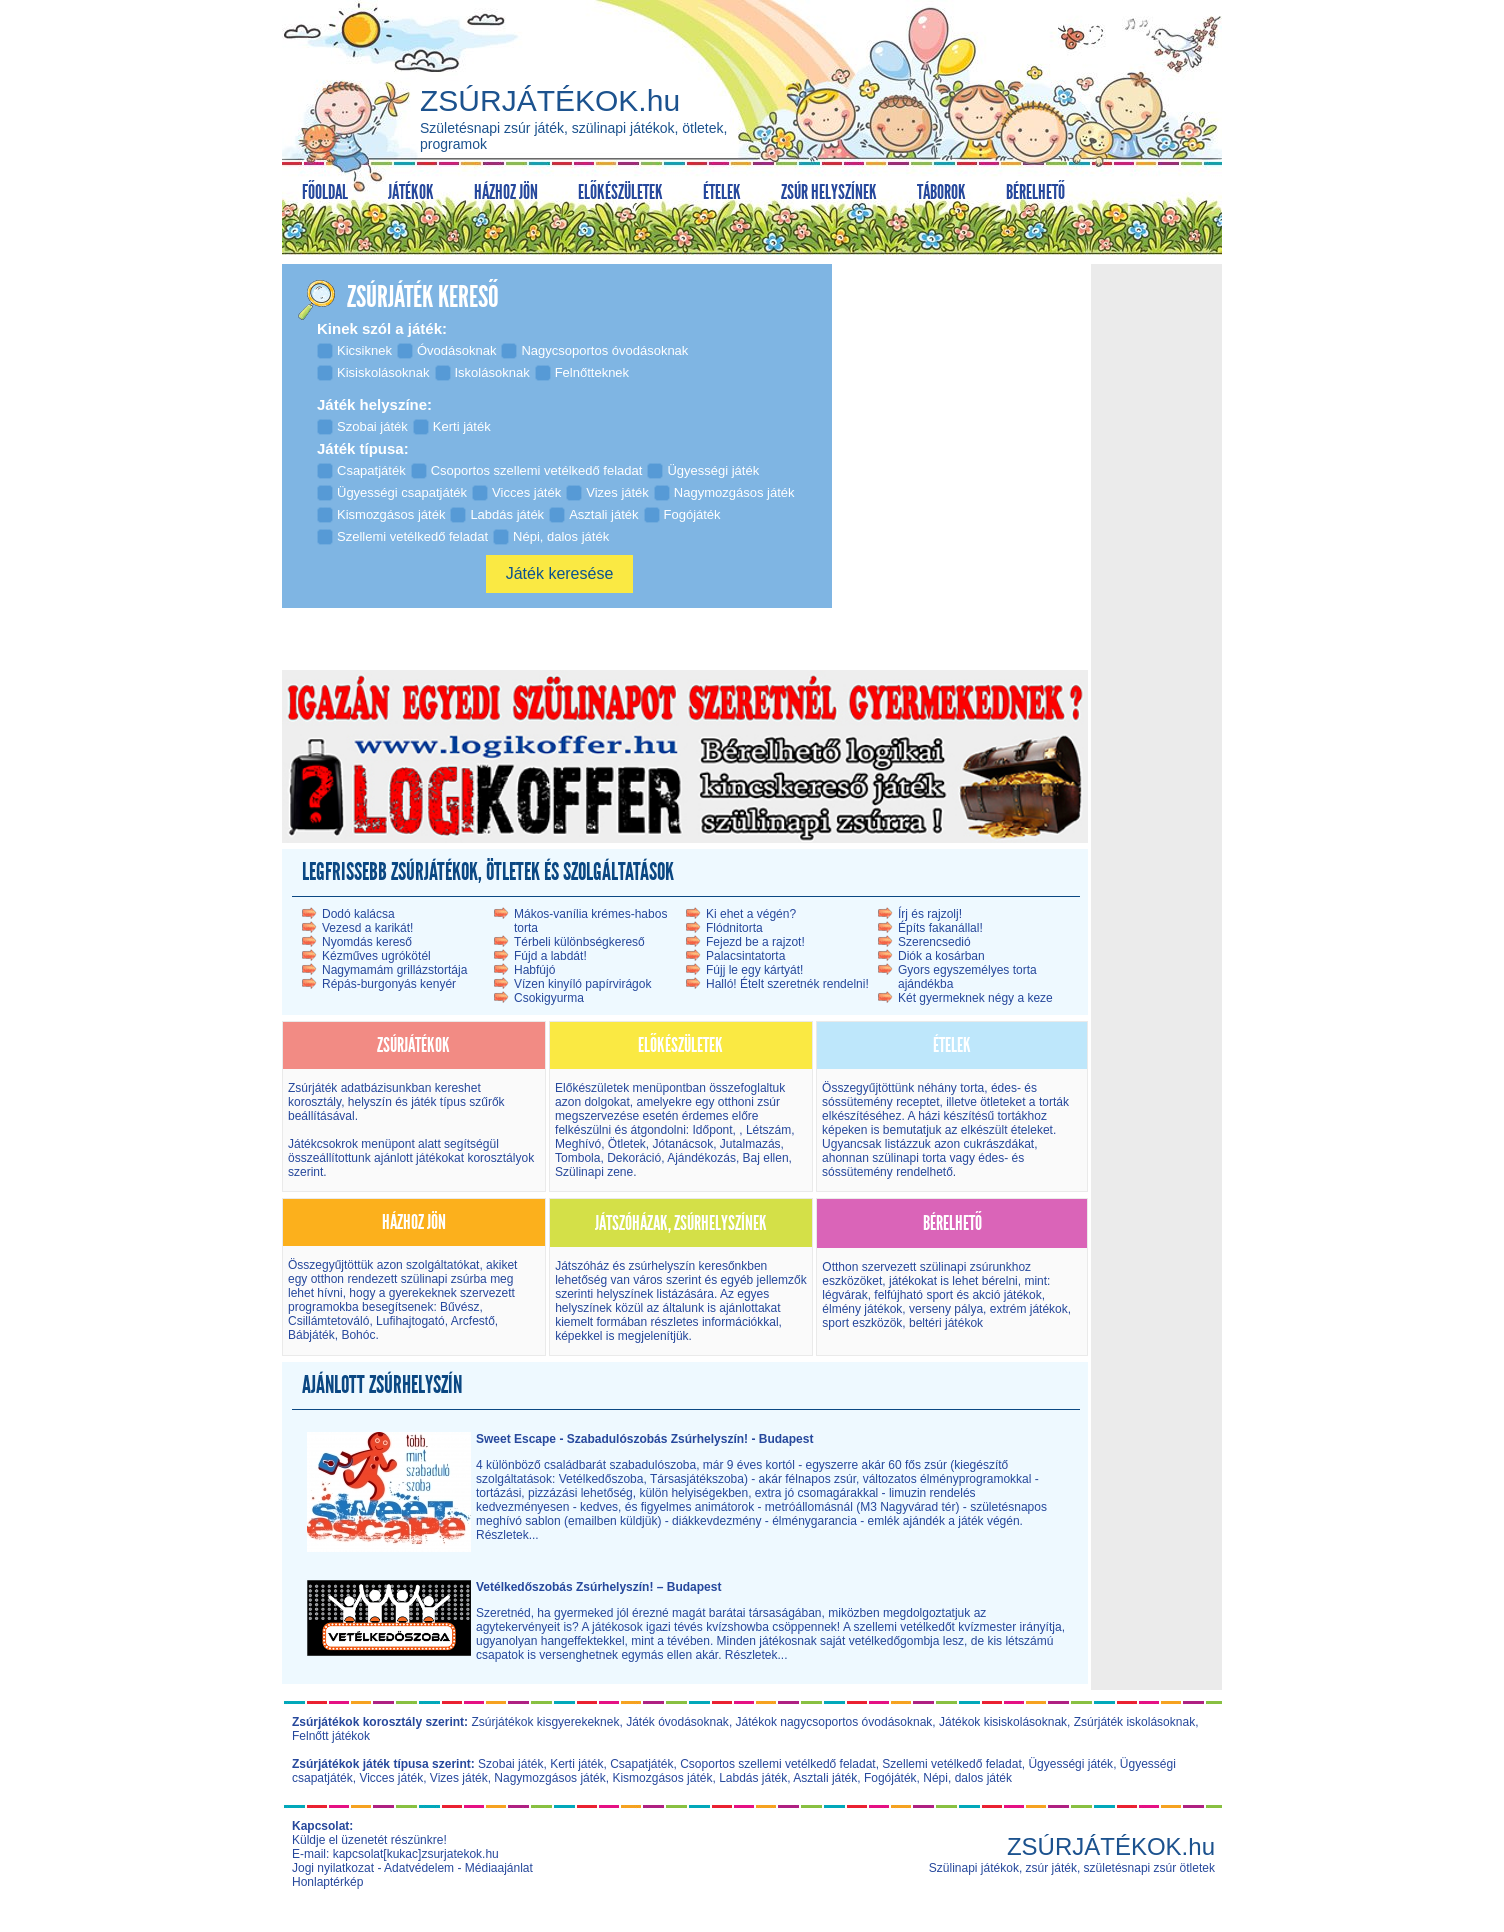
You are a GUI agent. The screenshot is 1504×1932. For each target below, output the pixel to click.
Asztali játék (825, 1778)
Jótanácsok (682, 1144)
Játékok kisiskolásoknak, (1004, 1722)
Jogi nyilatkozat (333, 1868)
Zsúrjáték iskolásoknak (1134, 1722)
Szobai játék (510, 1764)
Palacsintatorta (745, 956)
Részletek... (507, 1535)
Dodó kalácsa (358, 914)
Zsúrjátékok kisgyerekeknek (545, 1722)
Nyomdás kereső (367, 942)
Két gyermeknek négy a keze (975, 998)
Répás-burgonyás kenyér (389, 984)
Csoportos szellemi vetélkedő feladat (777, 1764)
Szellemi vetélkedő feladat (951, 1764)
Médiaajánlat (499, 1868)
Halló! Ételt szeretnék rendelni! (787, 984)
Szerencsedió (934, 942)
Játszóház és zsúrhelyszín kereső (644, 1266)
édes (1004, 1088)
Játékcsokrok (323, 1144)
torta (972, 1088)
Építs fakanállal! (940, 928)
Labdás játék (753, 1778)
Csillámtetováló (328, 1321)
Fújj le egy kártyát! (754, 970)
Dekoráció (634, 1158)
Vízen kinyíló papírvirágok (582, 984)
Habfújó (534, 970)
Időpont (710, 1130)
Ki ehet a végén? (751, 914)
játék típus (438, 1102)
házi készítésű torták (972, 1116)
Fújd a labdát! (550, 956)
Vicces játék (391, 1778)
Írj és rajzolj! (930, 914)
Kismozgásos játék (662, 1778)
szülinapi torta (909, 1158)
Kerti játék (576, 1764)
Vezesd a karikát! (367, 928)
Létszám (768, 1130)
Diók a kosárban (941, 956)
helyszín (371, 1102)
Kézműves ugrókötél (376, 956)
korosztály (314, 1102)
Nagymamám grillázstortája (394, 970)
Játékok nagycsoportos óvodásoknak (834, 1722)
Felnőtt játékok (331, 1736)
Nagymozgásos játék (549, 1778)
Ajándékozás (701, 1158)
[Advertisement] (1156, 569)
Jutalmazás (750, 1144)
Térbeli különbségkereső (579, 942)
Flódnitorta (734, 928)
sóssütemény (857, 1102)
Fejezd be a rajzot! (755, 942)
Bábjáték (311, 1335)
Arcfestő (473, 1321)
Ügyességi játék (1070, 1764)
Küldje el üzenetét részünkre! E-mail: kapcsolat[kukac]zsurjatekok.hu (395, 1847)
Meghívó (578, 1144)
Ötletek (627, 1144)
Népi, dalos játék (967, 1778)
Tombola (577, 1158)
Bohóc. (359, 1335)
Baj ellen (766, 1158)
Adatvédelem (419, 1868)
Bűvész (458, 1307)
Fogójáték (890, 1778)
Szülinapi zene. (595, 1172)
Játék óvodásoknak (677, 1722)
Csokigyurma (549, 998)
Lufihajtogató (410, 1321)
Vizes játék (459, 1778)
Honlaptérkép (327, 1882)
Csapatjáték (641, 1764)
